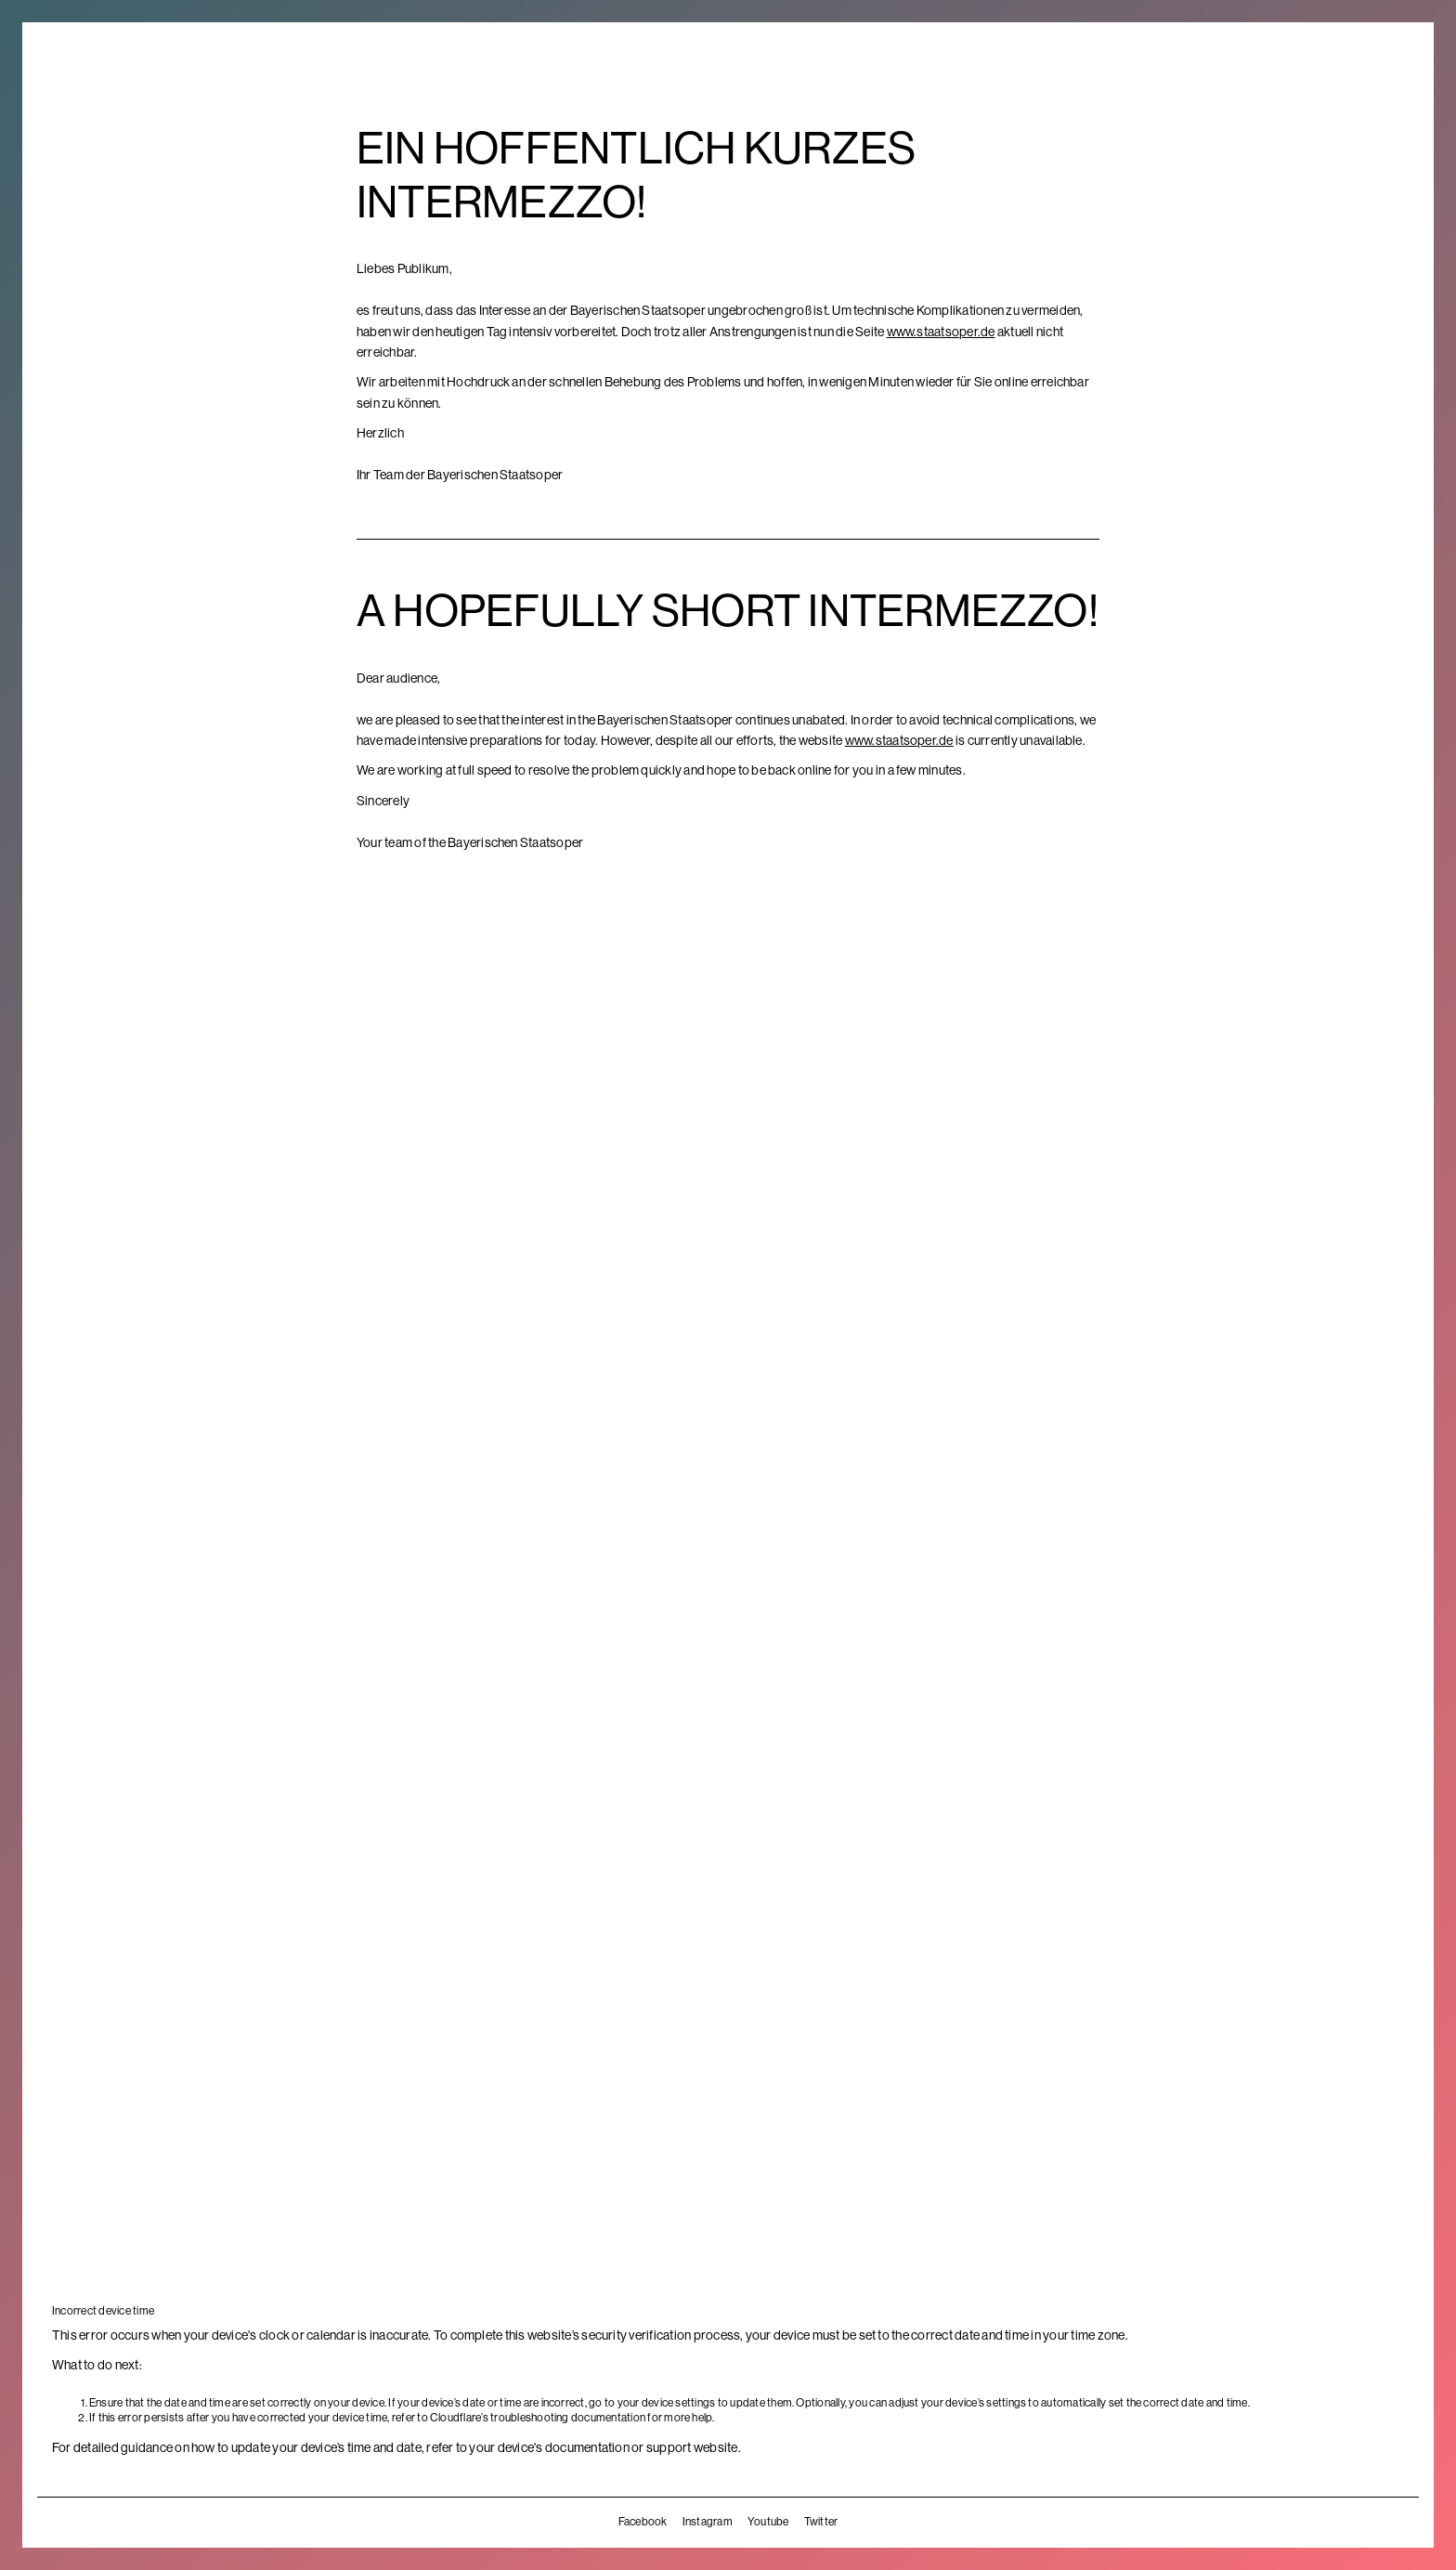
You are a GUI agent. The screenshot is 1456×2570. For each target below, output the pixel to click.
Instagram (707, 2521)
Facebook (643, 2521)
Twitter (821, 2521)
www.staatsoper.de (941, 331)
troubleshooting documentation (567, 2417)
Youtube (768, 2521)
